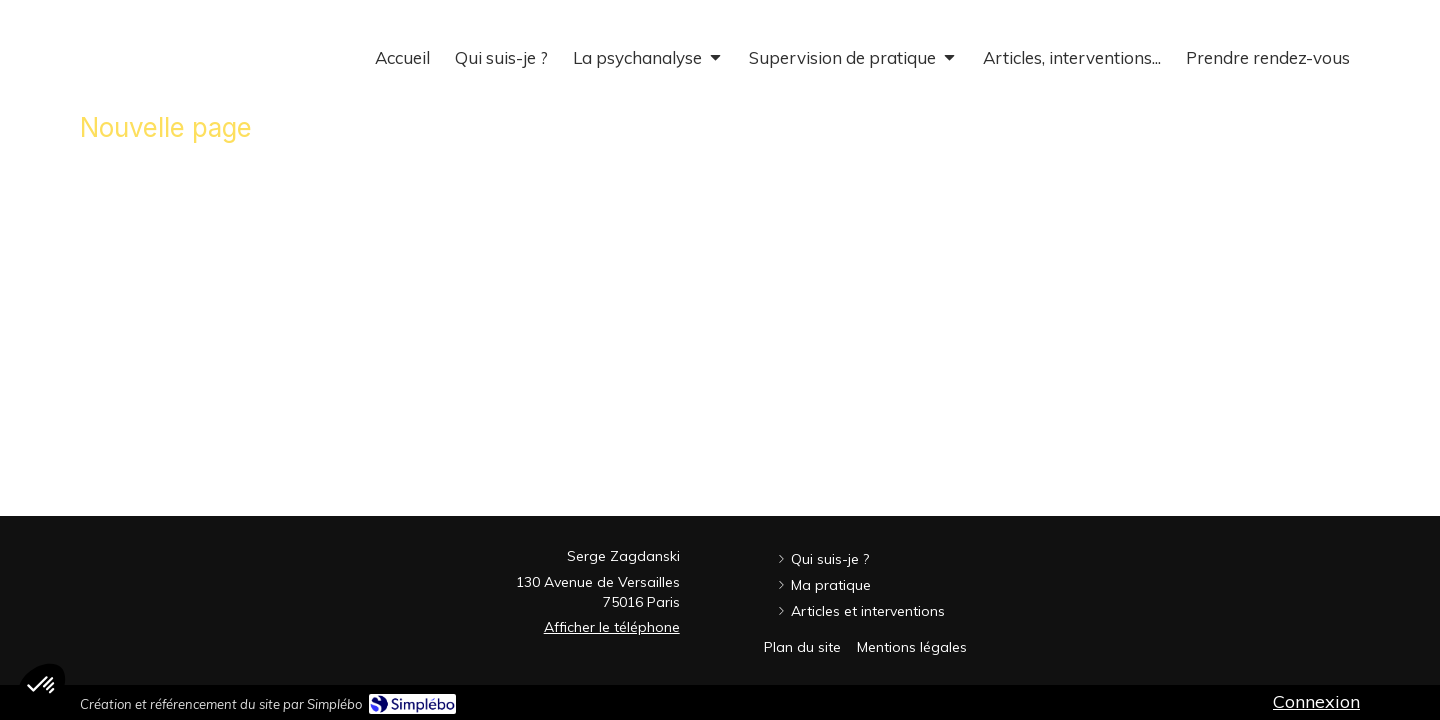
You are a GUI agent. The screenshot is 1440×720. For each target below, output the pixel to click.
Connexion (1316, 701)
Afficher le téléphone (612, 627)
